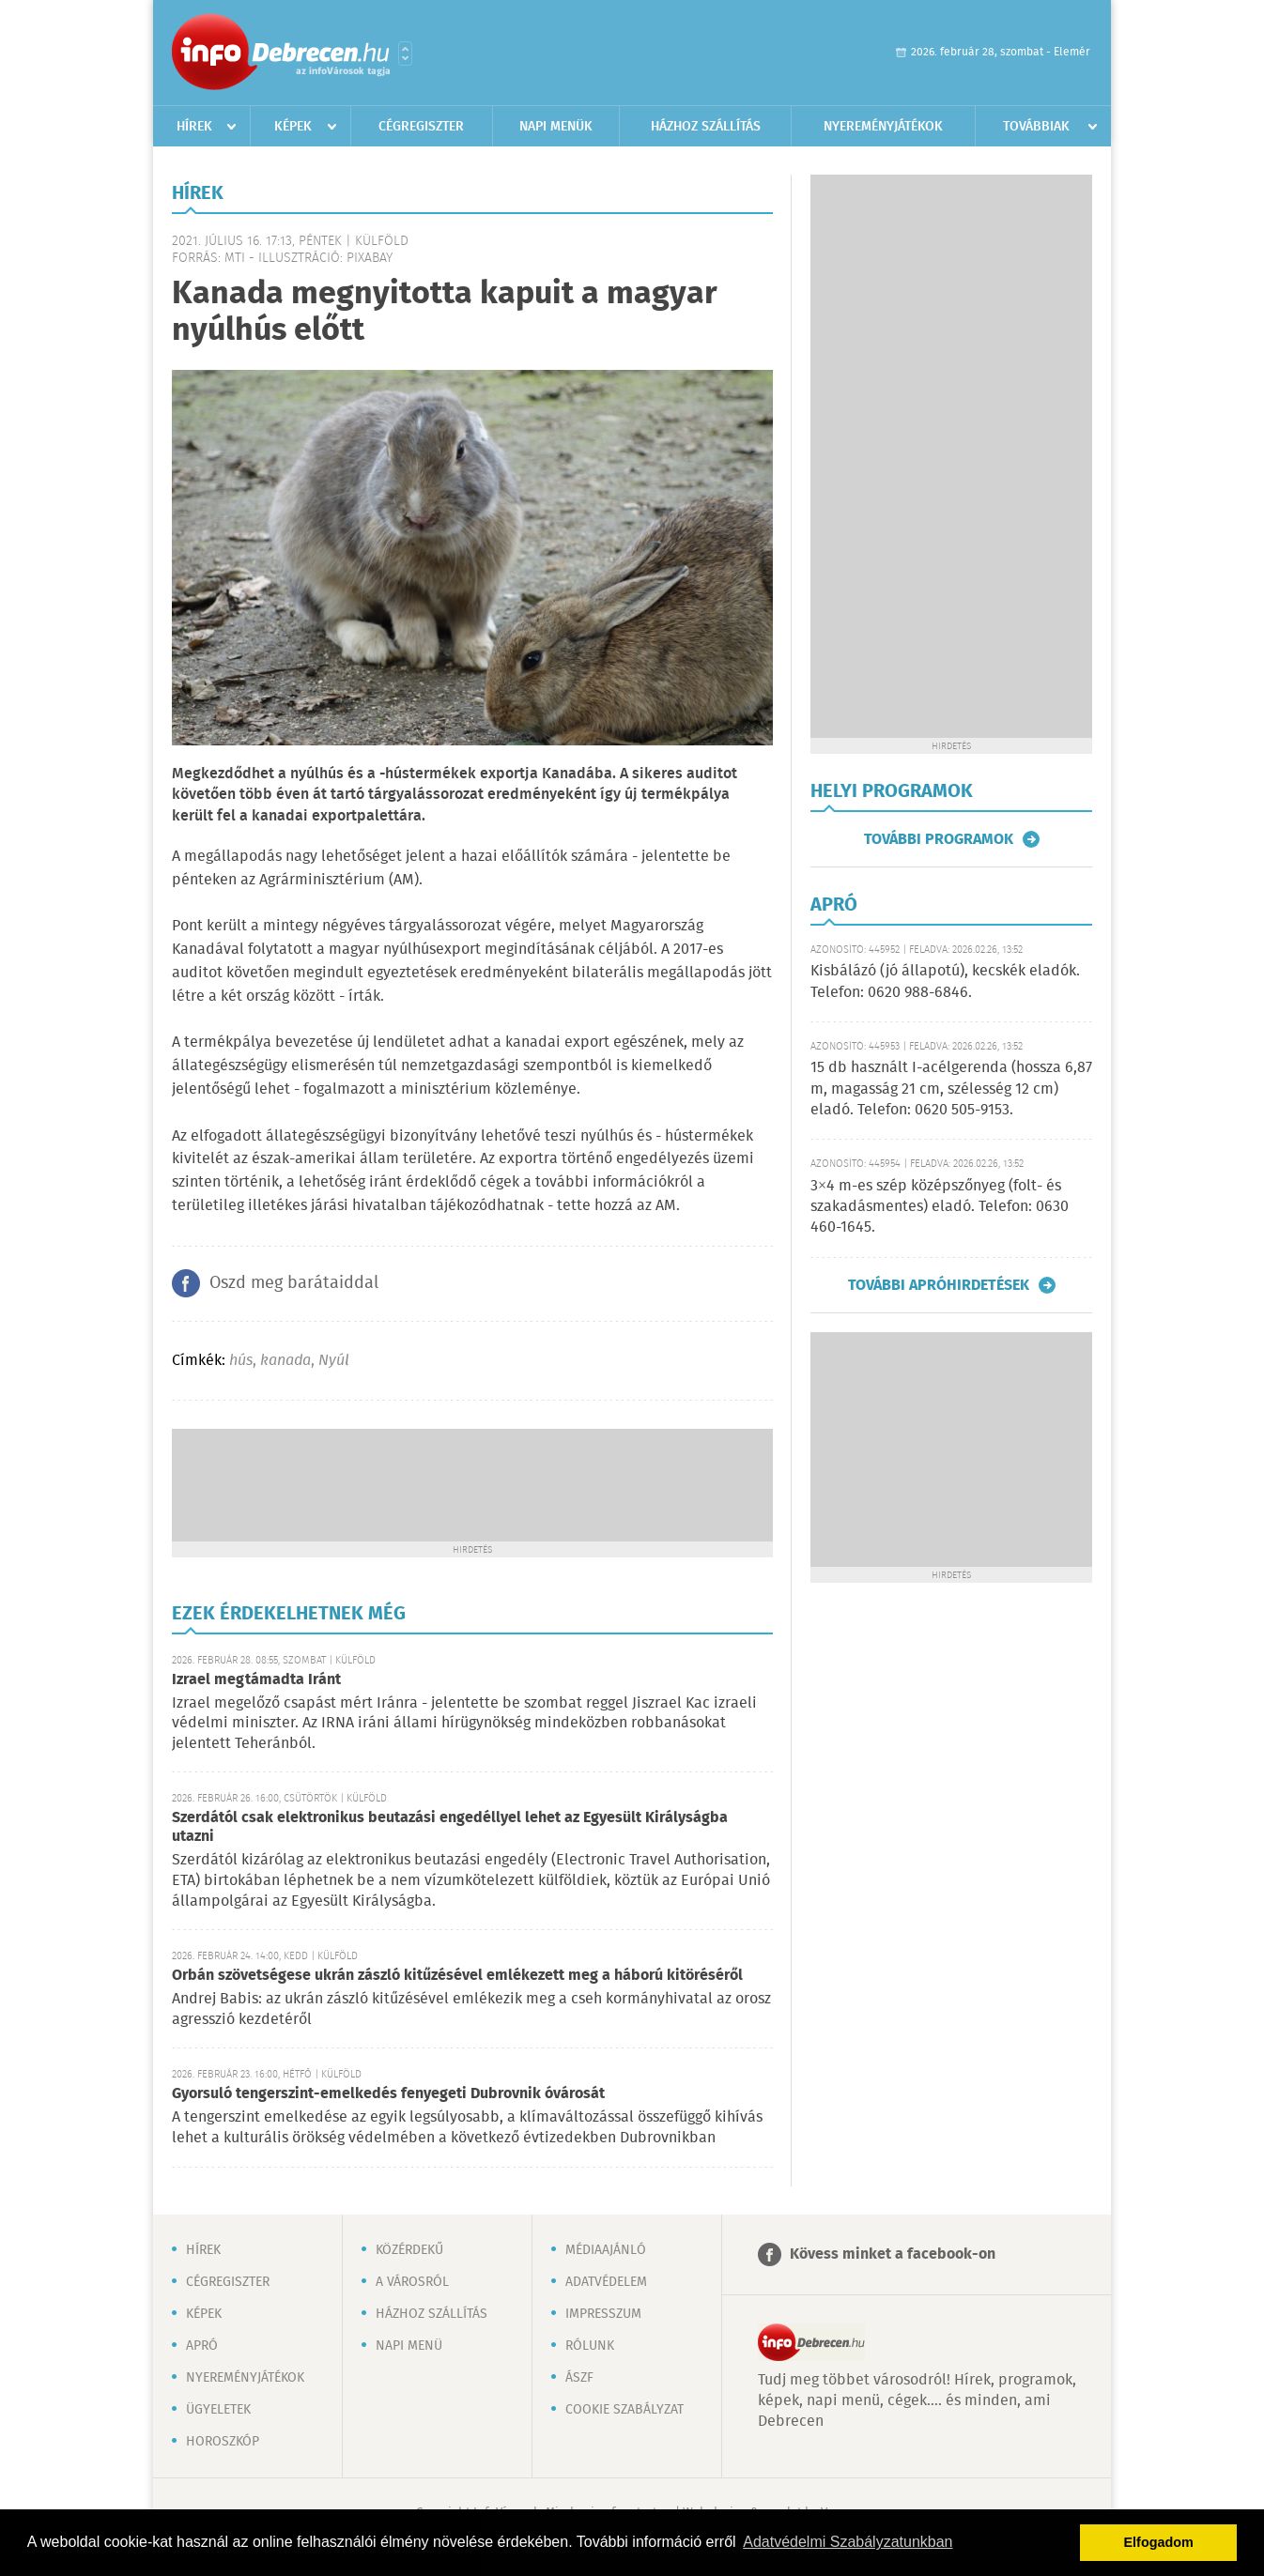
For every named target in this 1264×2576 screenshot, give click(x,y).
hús (241, 1360)
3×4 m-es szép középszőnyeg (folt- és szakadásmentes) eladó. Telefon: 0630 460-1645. (939, 1207)
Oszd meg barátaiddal (293, 1283)
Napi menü (409, 2346)
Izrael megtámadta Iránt (256, 1680)
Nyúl (333, 1360)
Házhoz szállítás (706, 126)
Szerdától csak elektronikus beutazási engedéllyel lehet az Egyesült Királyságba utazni (450, 1827)
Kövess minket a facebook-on (892, 2254)
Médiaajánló (605, 2250)
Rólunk (589, 2346)
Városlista (405, 53)
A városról (412, 2282)
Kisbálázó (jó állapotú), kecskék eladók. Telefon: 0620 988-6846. (945, 981)
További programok (938, 839)
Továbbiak (1036, 126)
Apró (202, 2346)
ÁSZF (579, 2378)
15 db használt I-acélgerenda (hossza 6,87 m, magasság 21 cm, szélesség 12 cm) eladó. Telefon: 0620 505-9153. (951, 1089)
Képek (293, 126)
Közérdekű (409, 2250)
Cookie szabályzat (624, 2410)
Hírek (194, 126)
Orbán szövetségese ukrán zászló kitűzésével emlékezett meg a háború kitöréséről (457, 1975)
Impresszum (603, 2314)
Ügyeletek (218, 2410)
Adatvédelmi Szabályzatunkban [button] (847, 2542)
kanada (285, 1360)
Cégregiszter (421, 126)
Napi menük (556, 126)
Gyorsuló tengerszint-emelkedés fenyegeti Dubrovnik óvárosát (388, 2094)
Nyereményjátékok (883, 126)
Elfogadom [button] (1159, 2542)
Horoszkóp (222, 2441)
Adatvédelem (606, 2282)
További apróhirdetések (938, 1285)
